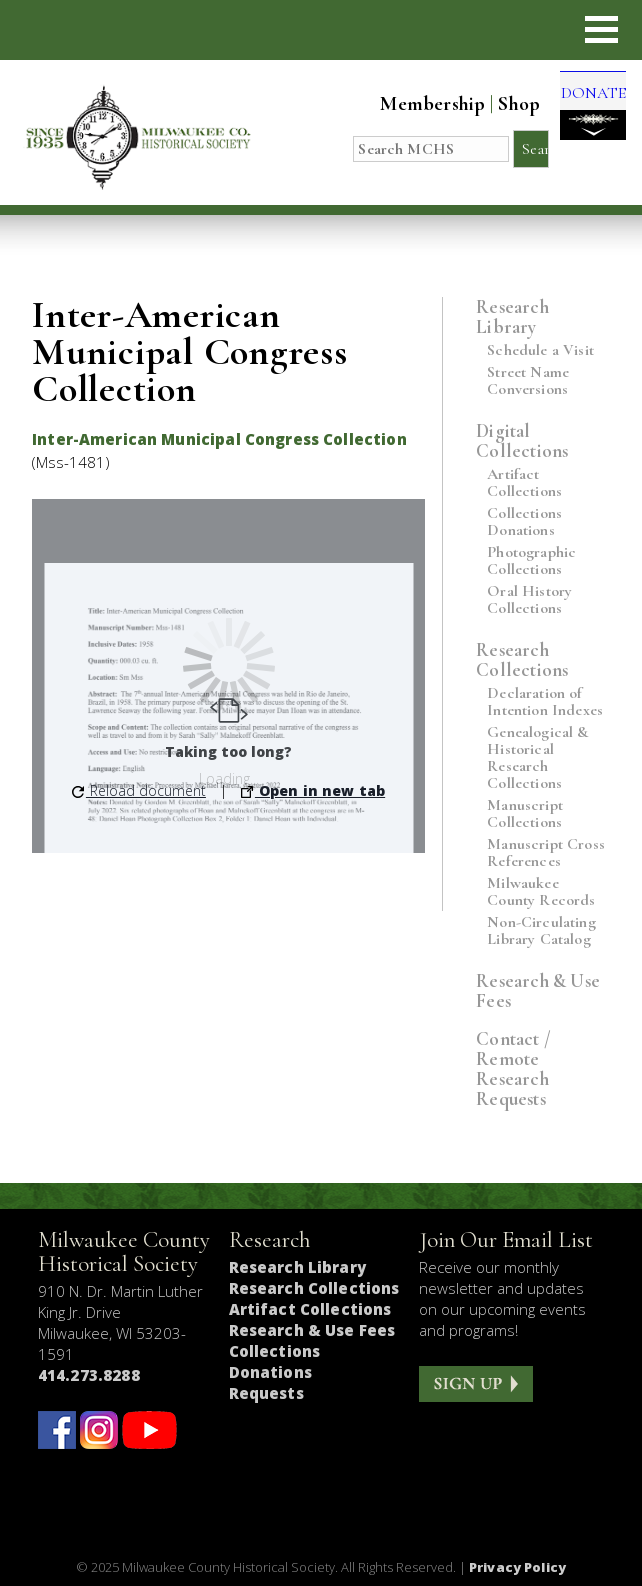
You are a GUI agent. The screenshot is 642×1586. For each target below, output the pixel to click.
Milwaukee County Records (541, 892)
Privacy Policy (517, 1567)
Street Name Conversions (528, 381)
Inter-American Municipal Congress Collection (219, 439)
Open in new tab (313, 790)
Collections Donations (524, 522)
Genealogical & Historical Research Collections (537, 758)
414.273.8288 (89, 1375)
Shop (501, 104)
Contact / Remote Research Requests (513, 1068)
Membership (414, 104)
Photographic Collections (531, 561)
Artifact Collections (524, 483)
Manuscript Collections (525, 814)
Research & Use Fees (538, 990)
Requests (266, 1393)
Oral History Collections (529, 600)
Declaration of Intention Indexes (545, 702)
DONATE (584, 110)
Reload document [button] (139, 790)
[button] (601, 29)
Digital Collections (522, 440)
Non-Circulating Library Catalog (541, 931)
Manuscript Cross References (546, 853)
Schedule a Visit (540, 350)
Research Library (512, 316)
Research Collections (522, 659)
